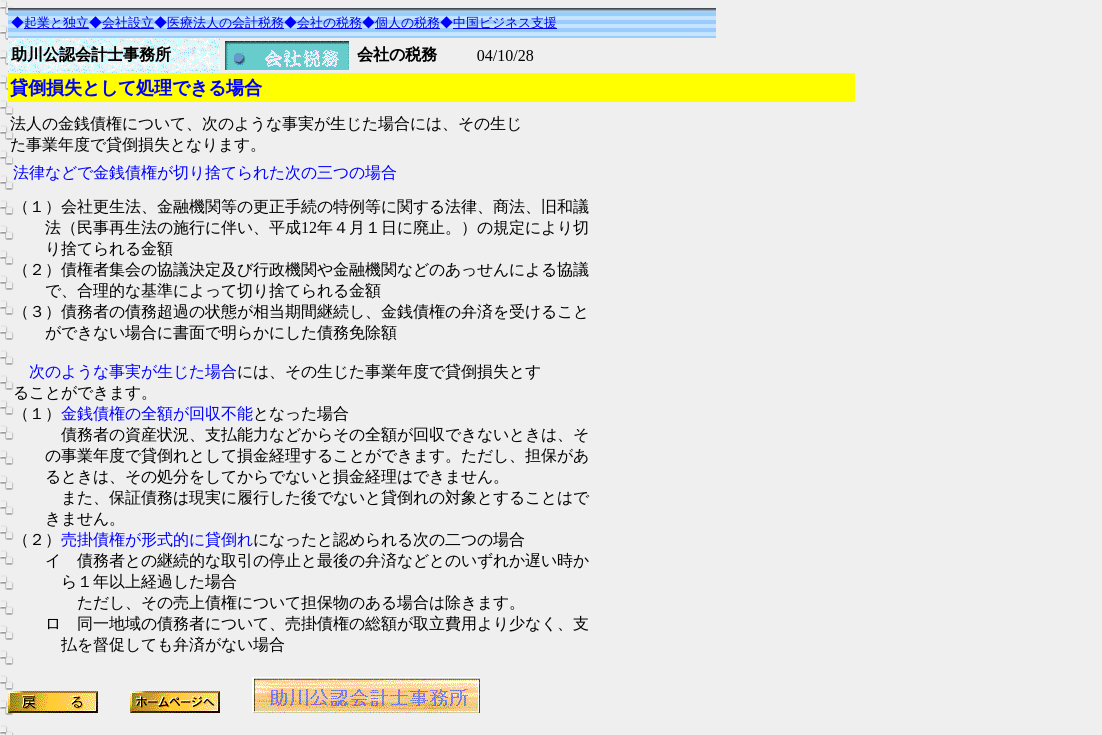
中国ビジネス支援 (505, 22)
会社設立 (128, 22)
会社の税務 (329, 22)
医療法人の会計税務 (225, 22)
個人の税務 (407, 22)
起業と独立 (56, 22)
